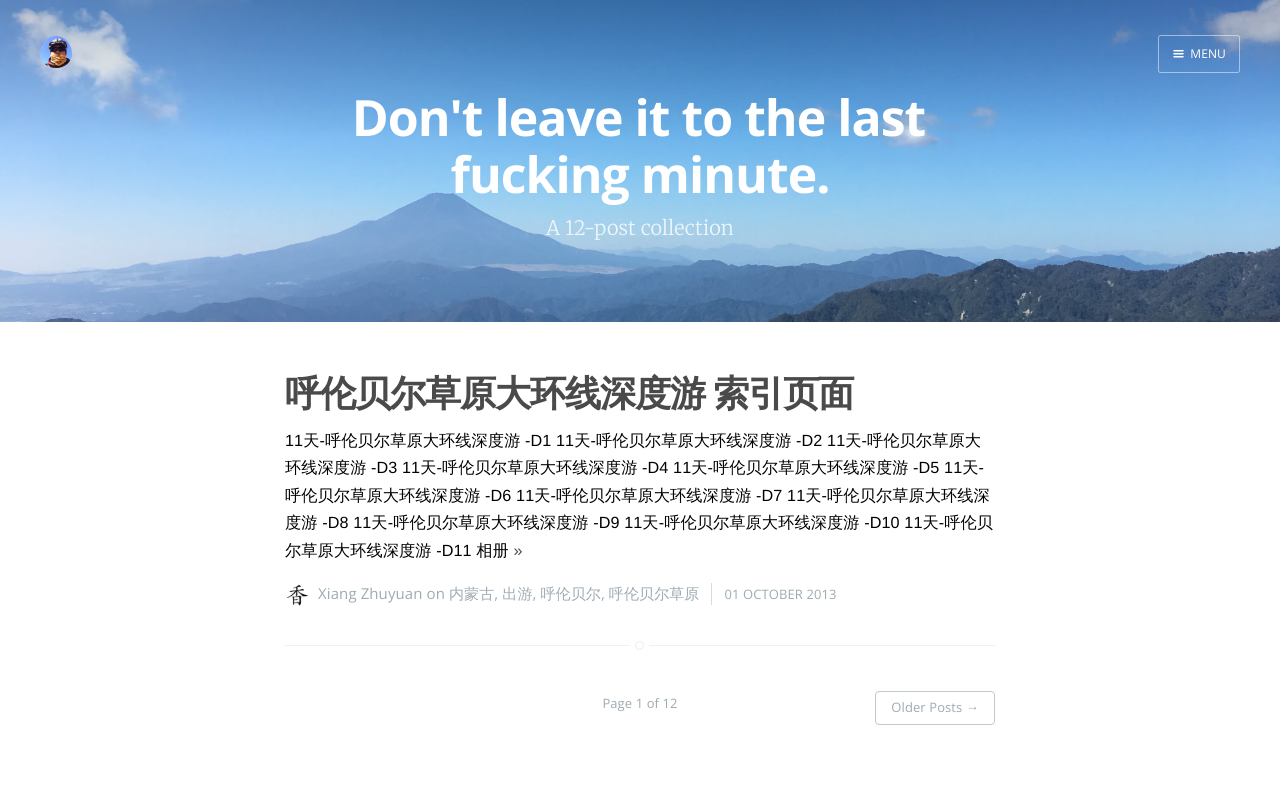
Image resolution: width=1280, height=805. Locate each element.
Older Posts (935, 702)
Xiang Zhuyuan (370, 594)
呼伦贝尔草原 (654, 594)
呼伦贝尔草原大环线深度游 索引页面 (569, 392)
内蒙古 (471, 594)
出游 (517, 594)
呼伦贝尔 (570, 594)
